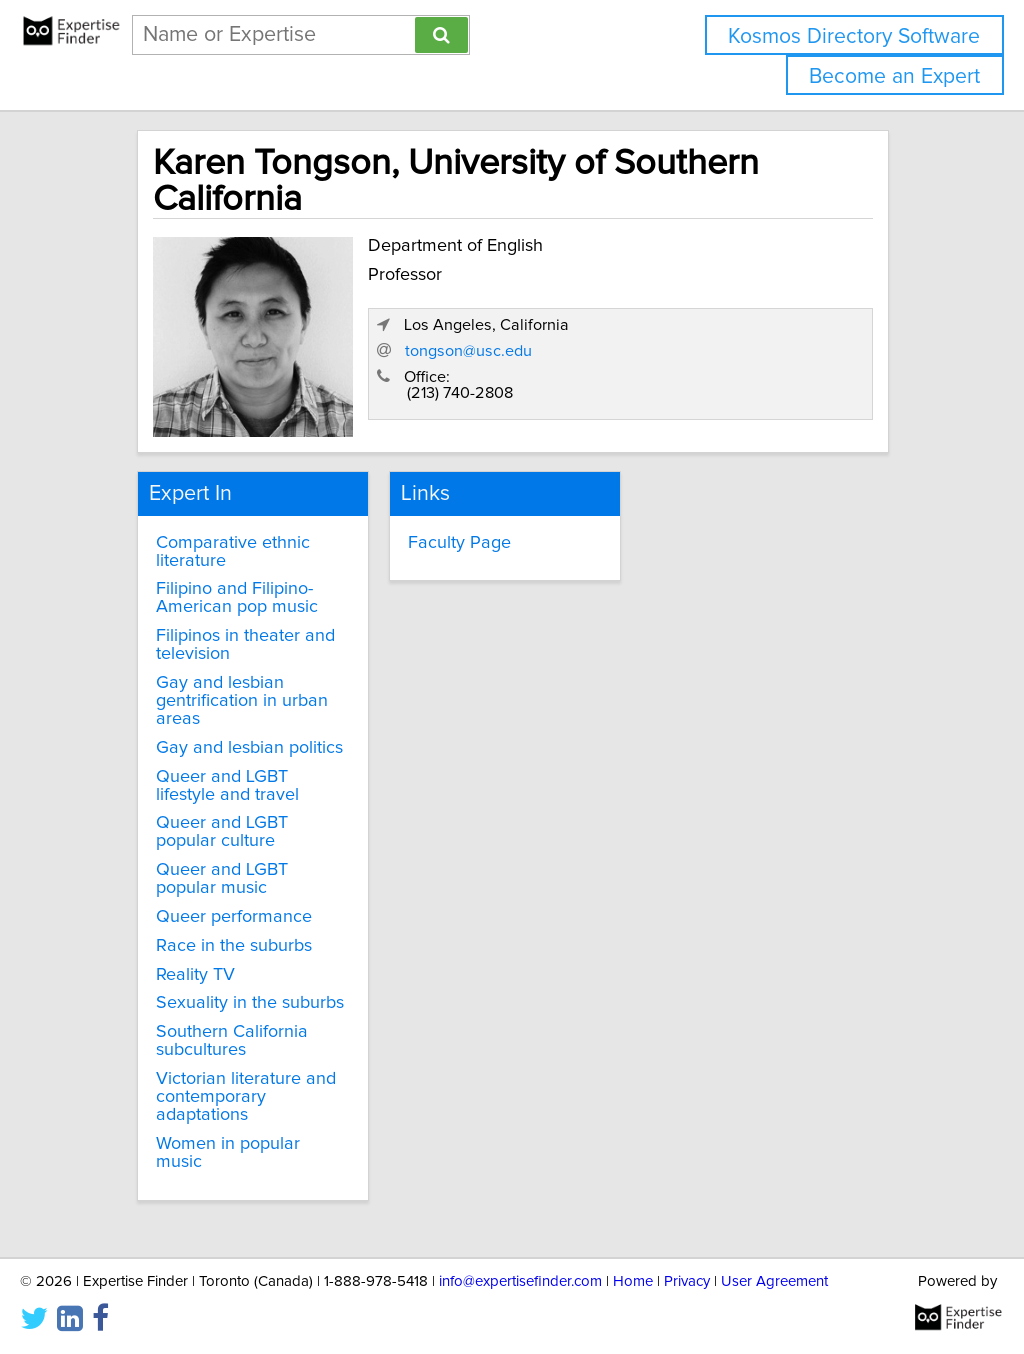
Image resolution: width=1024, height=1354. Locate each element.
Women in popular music (228, 1153)
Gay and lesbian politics (249, 748)
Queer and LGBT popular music (222, 879)
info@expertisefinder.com (520, 1281)
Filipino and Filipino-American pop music (237, 598)
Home (633, 1281)
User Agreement (774, 1281)
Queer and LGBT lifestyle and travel (227, 786)
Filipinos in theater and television (245, 645)
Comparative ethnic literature (233, 552)
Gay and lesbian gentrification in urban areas (242, 701)
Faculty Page (459, 543)
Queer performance (234, 917)
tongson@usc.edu (468, 351)
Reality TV (195, 975)
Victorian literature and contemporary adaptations (246, 1097)
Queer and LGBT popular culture (222, 832)
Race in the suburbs (234, 946)
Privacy (687, 1281)
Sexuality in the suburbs (250, 1003)
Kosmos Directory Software (854, 36)
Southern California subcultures (232, 1041)
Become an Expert (894, 76)
